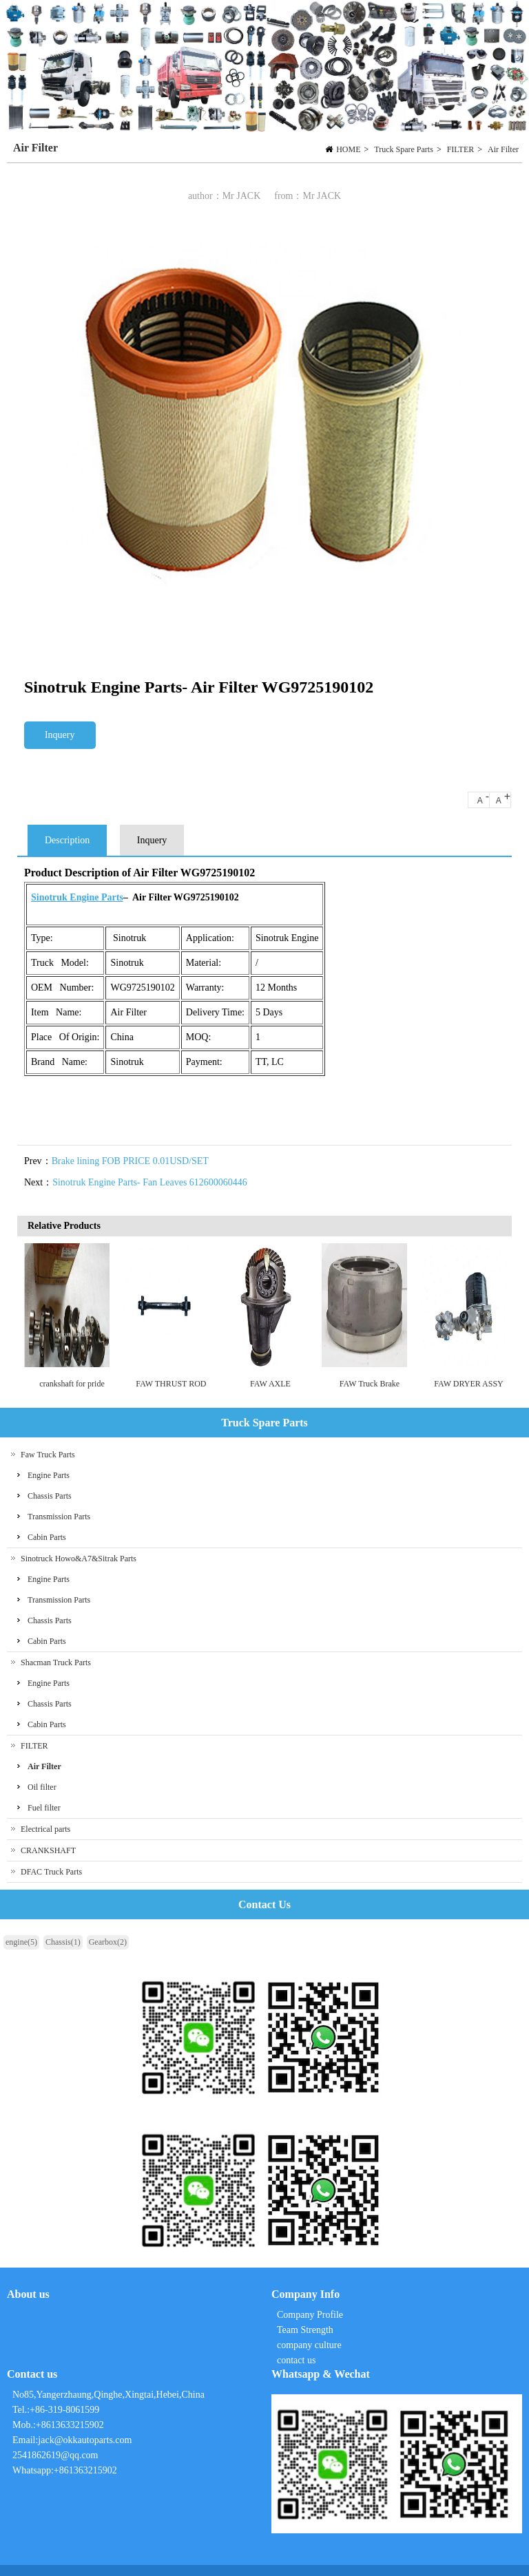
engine (21, 1942)
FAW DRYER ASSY (469, 1384)
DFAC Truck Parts (51, 1872)
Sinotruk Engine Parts (77, 897)
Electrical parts (45, 1829)
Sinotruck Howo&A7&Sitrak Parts (78, 1558)
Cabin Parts (47, 1537)
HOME (348, 149)
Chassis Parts (50, 1496)
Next (498, 1315)
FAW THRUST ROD (171, 1384)
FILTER (461, 149)
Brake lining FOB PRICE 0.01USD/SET (130, 1161)
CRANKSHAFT (48, 1850)
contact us (296, 2360)
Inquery (60, 735)
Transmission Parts (59, 1516)
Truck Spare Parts (403, 149)
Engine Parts (49, 1475)
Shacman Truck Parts (56, 1662)
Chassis (63, 1942)
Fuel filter (44, 1808)
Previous (34, 1315)
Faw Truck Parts (48, 1454)
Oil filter (42, 1787)
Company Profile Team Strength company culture (311, 2330)
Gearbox (108, 1942)
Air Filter (503, 149)
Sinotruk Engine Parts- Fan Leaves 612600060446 (149, 1182)
